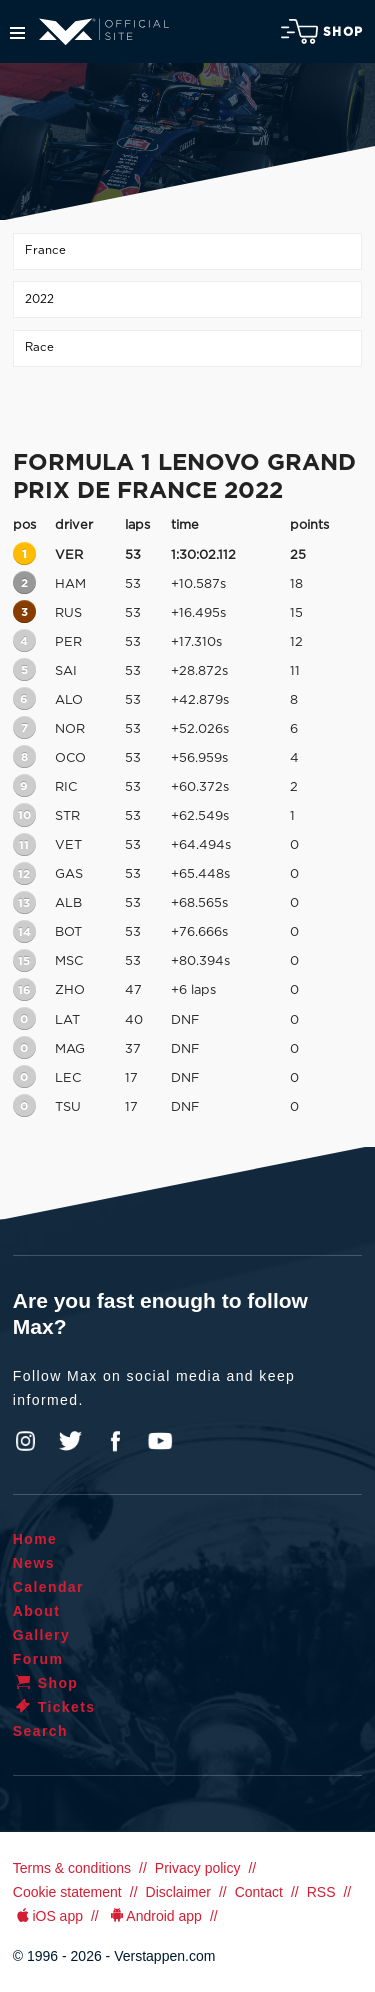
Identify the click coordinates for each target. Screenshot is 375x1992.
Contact (259, 1892)
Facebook (115, 1441)
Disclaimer (178, 1892)
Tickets (54, 1707)
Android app (154, 1916)
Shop (322, 31)
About (36, 1611)
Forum (38, 1659)
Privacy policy (198, 1868)
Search (40, 1731)
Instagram (26, 1441)
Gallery (41, 1635)
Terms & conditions (72, 1868)
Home (35, 1539)
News (34, 1563)
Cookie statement (67, 1892)
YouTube (160, 1441)
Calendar (48, 1587)
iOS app (48, 1916)
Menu (17, 33)
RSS (321, 1892)
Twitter (71, 1441)
